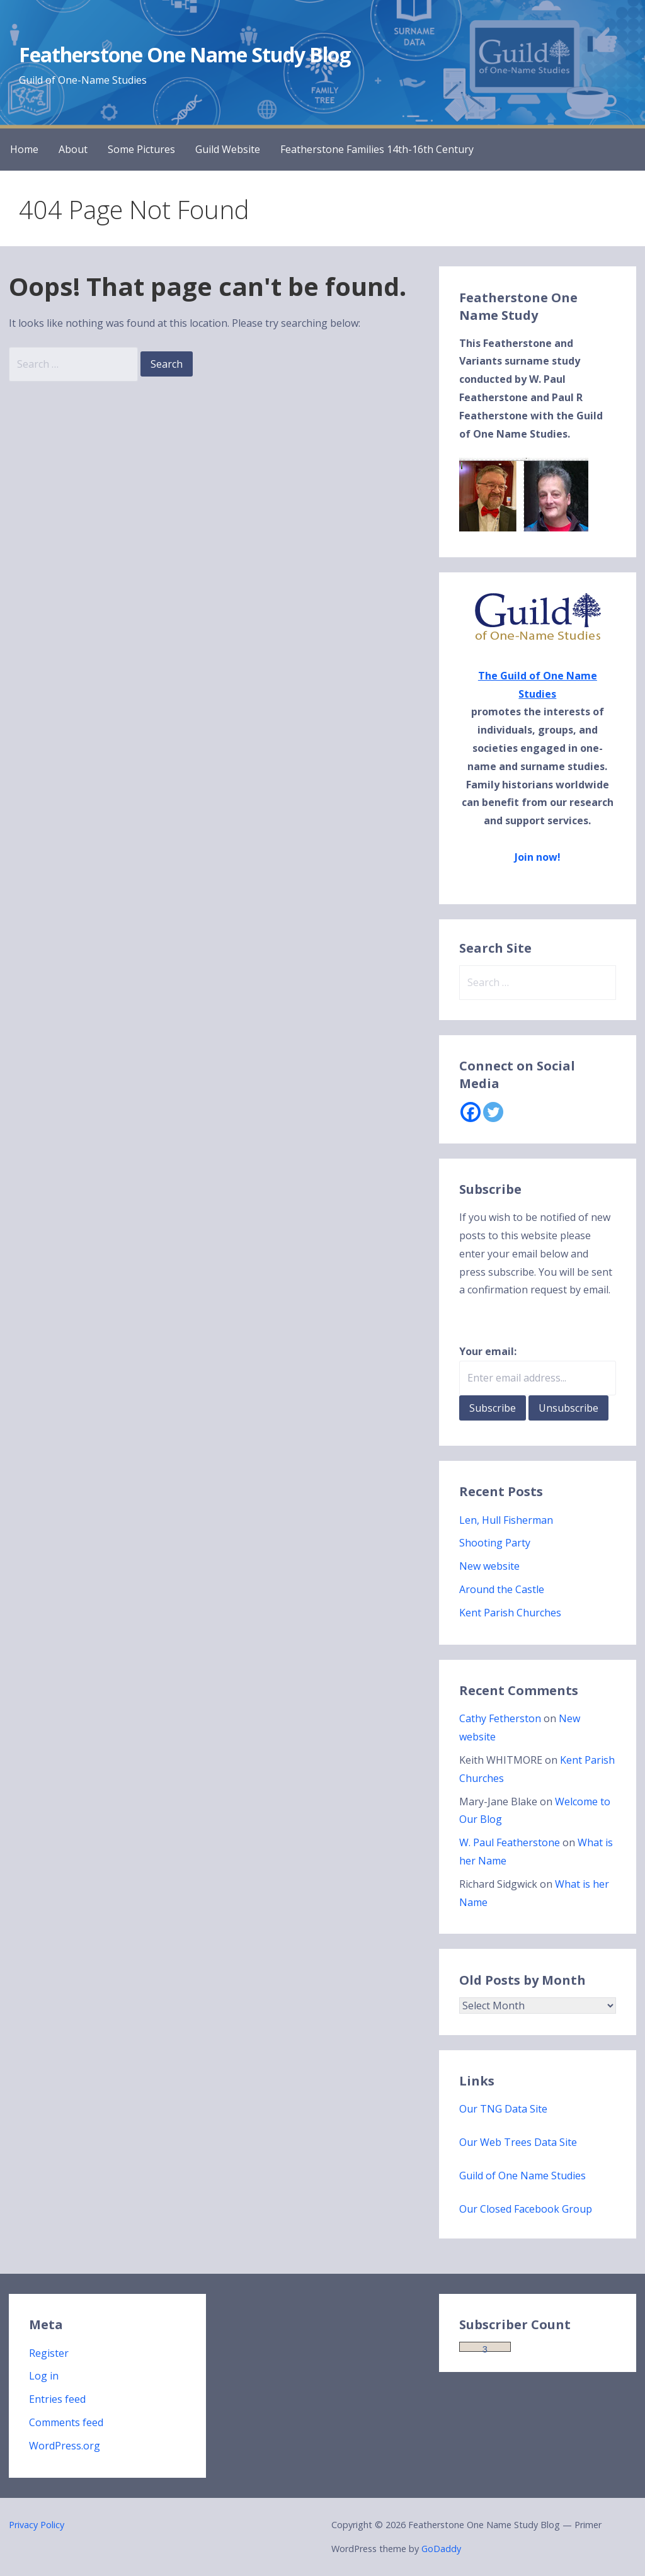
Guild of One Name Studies (522, 2175)
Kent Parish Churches (510, 1613)
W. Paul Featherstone (509, 1842)
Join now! (538, 857)
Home (24, 149)
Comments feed (66, 2422)
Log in (44, 2376)
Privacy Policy (36, 2525)
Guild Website (227, 149)
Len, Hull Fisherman (506, 1520)
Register (49, 2353)
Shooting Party (494, 1543)
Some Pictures (141, 149)
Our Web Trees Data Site (518, 2142)
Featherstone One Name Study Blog (184, 54)
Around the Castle (501, 1589)
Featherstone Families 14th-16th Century (377, 149)
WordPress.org (64, 2446)
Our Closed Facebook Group (525, 2209)
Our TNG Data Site (503, 2109)
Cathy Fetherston (500, 1718)
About (73, 149)
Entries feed (57, 2399)
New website (489, 1566)
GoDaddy (441, 2549)
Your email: (488, 1351)
